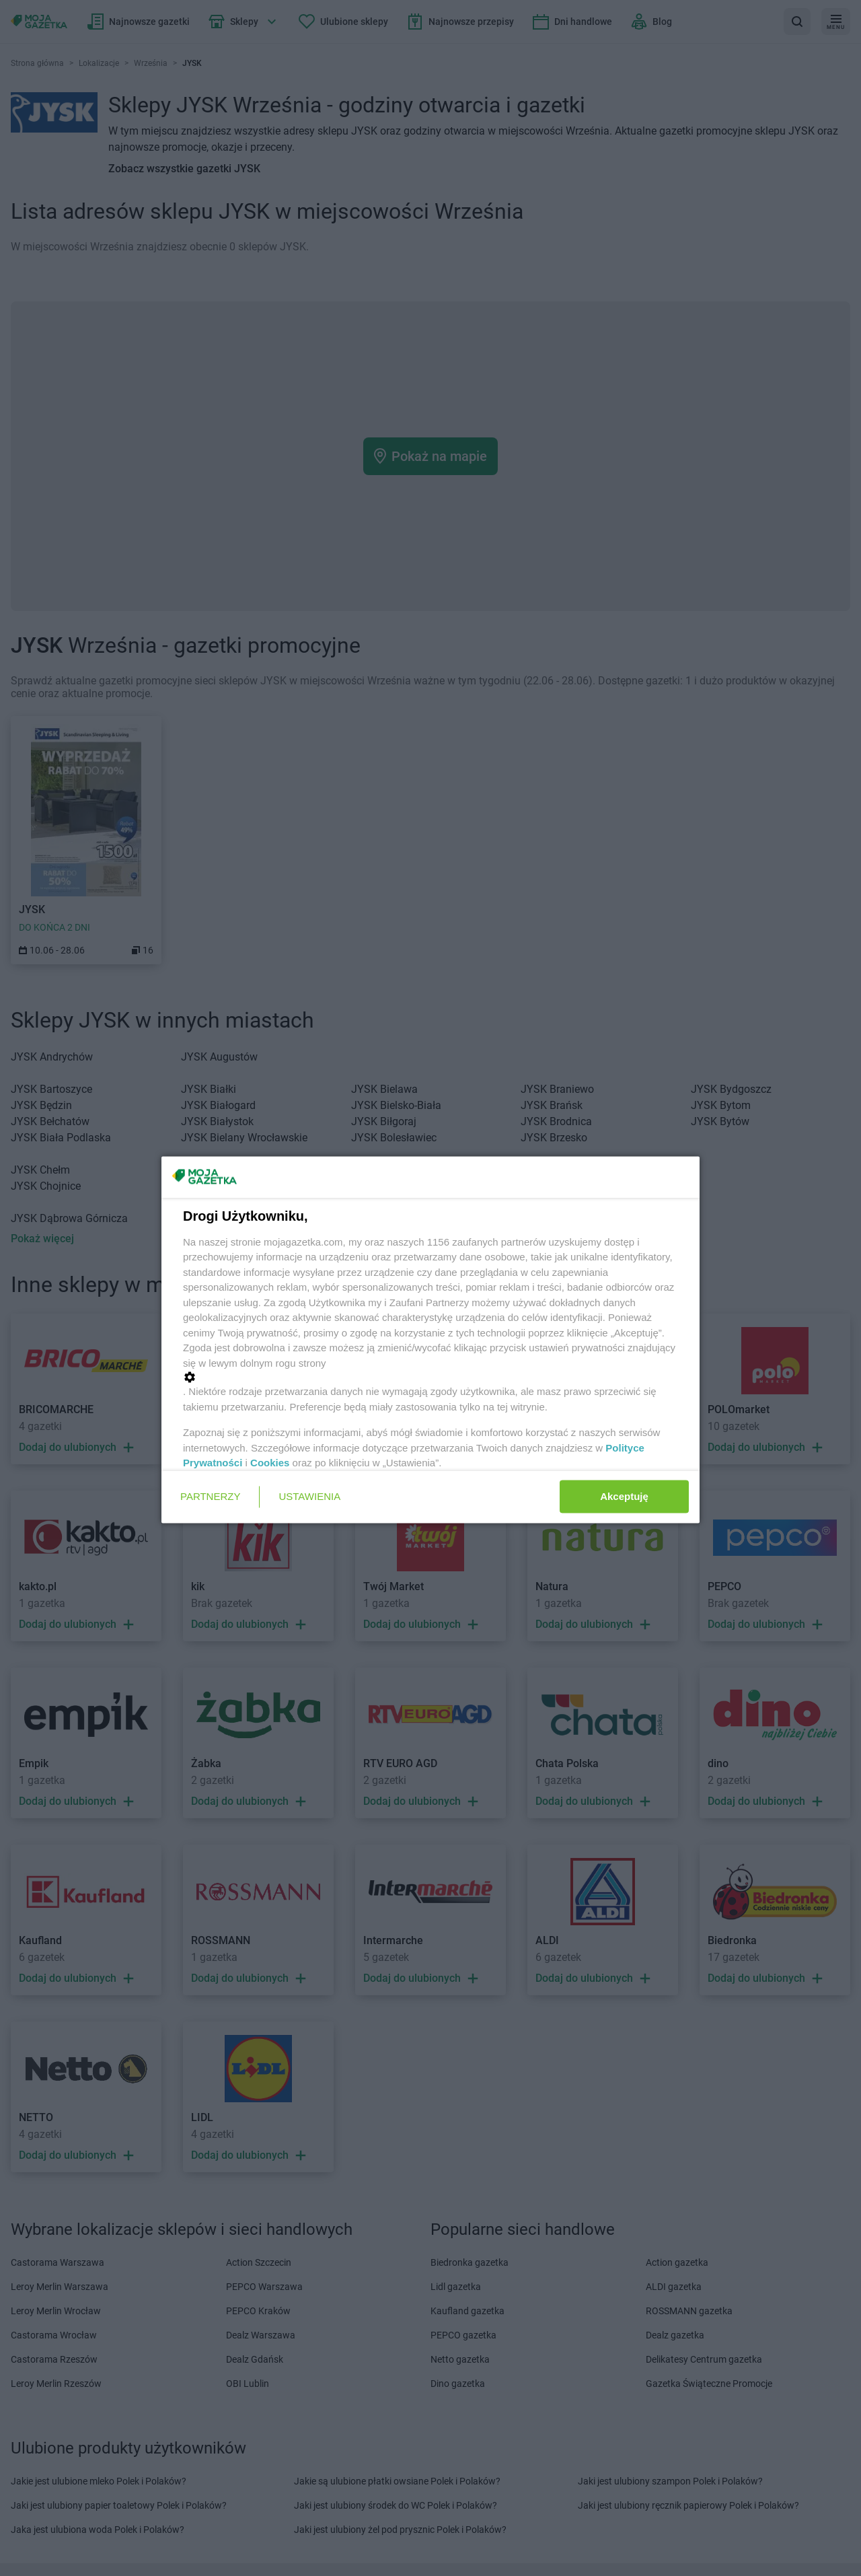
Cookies (269, 1462)
